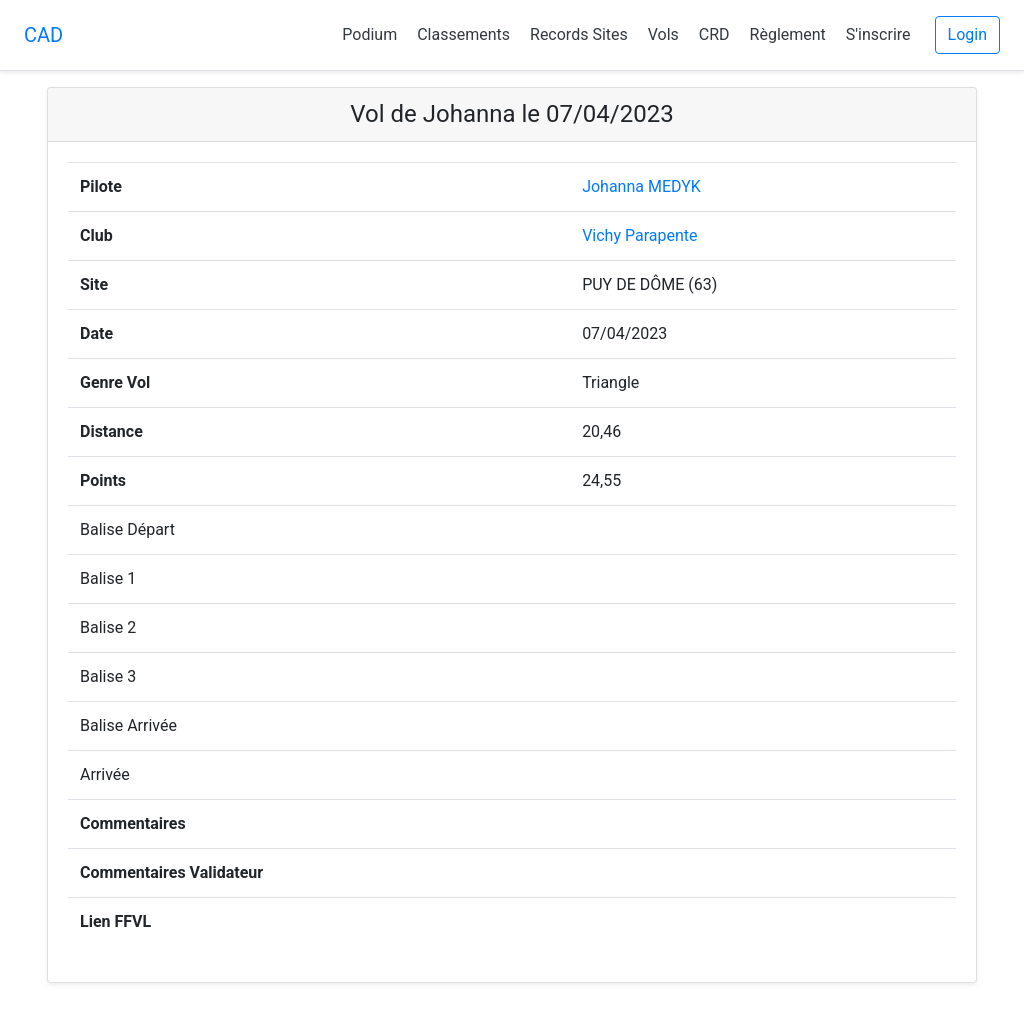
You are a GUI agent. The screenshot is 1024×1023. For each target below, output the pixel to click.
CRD (714, 34)
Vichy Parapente (639, 235)
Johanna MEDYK (641, 186)
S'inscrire (878, 34)
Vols (663, 34)
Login (967, 34)
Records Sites (579, 34)
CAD (43, 35)
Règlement (788, 34)
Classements (463, 34)
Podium (369, 34)
